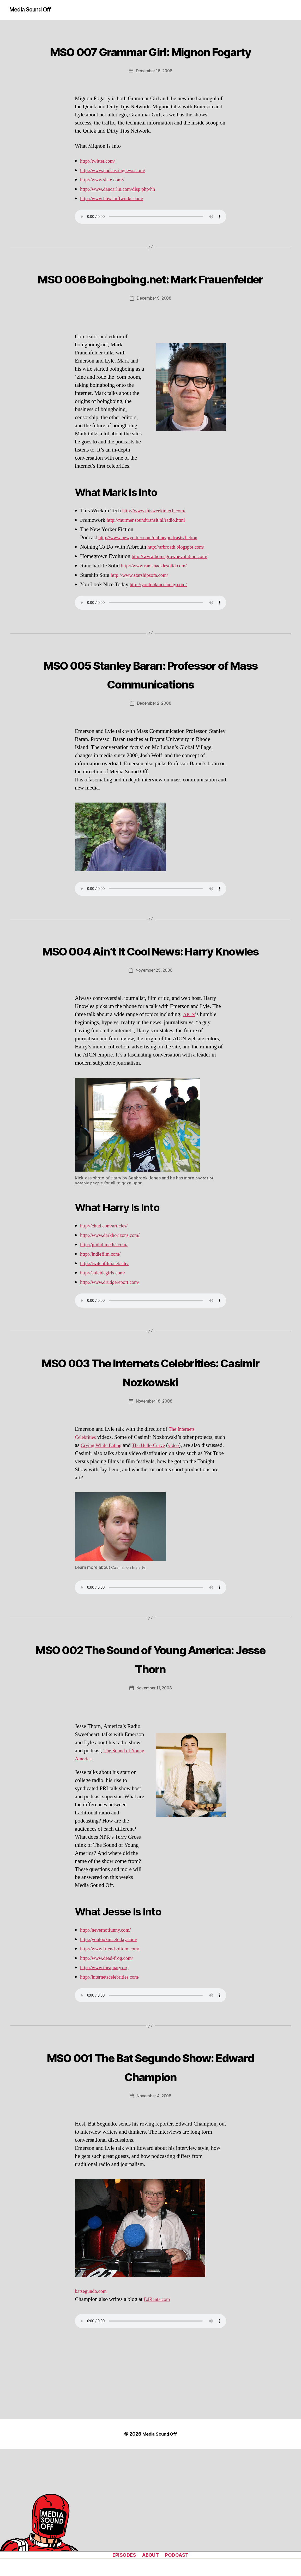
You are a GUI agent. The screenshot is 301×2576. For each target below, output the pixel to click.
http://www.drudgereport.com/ (113, 1358)
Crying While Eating (114, 1520)
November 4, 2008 (154, 2171)
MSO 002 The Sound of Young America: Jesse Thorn (151, 1733)
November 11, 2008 (154, 1763)
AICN (189, 1090)
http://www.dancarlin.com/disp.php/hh (122, 208)
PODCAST (179, 2554)
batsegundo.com (93, 2366)
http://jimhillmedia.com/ (107, 1320)
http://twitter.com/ (99, 180)
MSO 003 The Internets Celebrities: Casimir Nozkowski (150, 1446)
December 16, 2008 (154, 90)
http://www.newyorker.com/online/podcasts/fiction (154, 575)
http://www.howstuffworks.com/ (115, 217)
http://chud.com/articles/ (107, 1301)
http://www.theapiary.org (107, 2042)
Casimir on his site (129, 1642)
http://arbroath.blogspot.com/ (179, 585)
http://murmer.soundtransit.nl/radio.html (151, 558)
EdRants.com (158, 2374)
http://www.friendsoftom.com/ (113, 2024)
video (194, 1520)
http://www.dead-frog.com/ (110, 2033)
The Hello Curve (166, 1520)
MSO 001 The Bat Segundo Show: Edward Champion (150, 2140)
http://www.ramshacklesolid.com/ (158, 603)
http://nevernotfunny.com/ (108, 2005)
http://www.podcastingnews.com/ (116, 189)
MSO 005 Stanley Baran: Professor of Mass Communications (150, 721)
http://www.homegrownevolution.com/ (174, 594)
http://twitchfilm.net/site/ (107, 1339)
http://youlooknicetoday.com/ (162, 622)
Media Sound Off (33, 10)
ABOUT (150, 2554)
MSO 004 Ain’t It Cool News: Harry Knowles (150, 1016)
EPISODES (121, 2554)
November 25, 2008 (153, 1046)
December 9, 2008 (154, 336)
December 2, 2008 (154, 760)
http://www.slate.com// (105, 199)
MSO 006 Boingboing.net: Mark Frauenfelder (151, 306)
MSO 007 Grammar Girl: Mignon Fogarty (150, 60)
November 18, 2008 (154, 1476)
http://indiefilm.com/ (102, 1329)
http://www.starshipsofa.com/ (143, 613)
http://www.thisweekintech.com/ (157, 548)
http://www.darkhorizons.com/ (113, 1311)
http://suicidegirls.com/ (105, 1348)
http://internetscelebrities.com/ (113, 2052)
